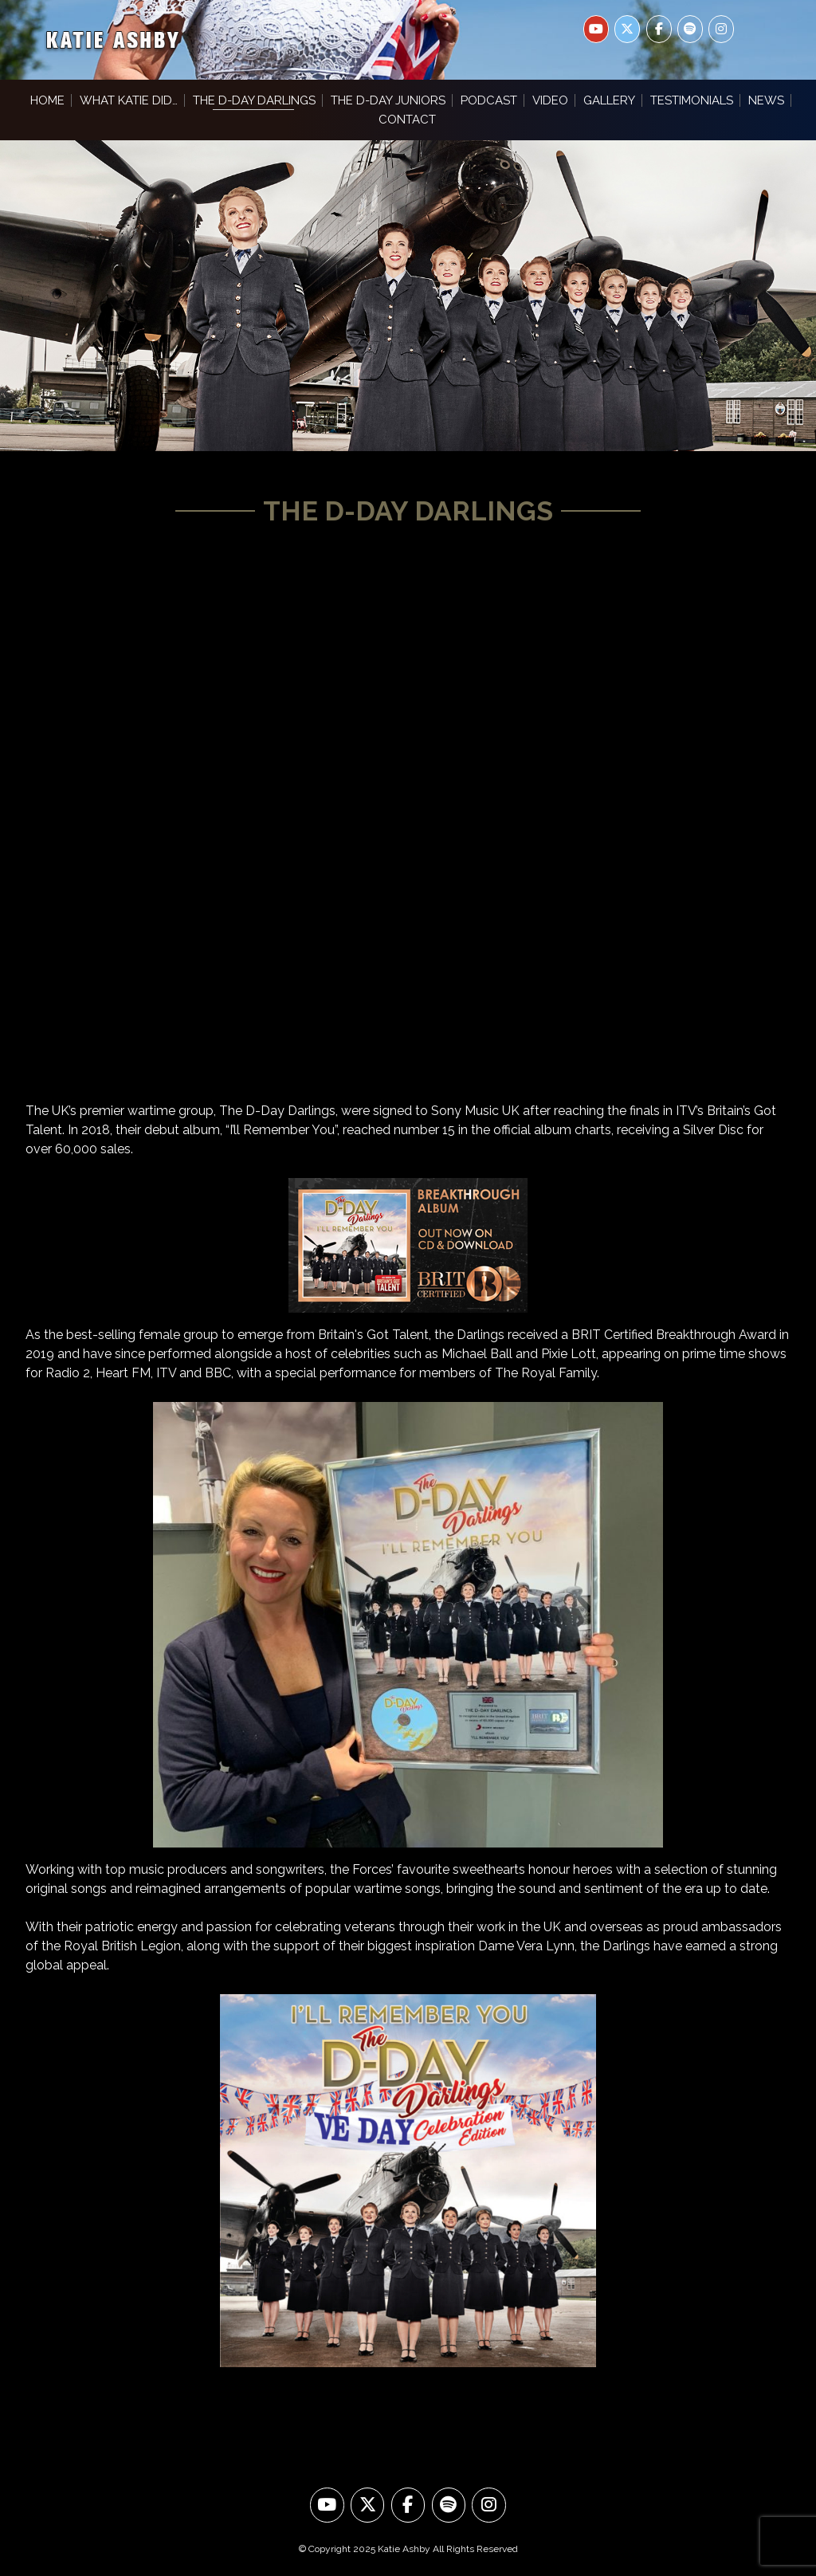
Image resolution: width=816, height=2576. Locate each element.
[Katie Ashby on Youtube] (596, 29)
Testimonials (691, 100)
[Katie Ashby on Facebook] (659, 29)
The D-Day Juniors (388, 100)
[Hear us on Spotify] (449, 2505)
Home (47, 100)
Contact (407, 119)
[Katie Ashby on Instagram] (721, 29)
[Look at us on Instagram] (489, 2505)
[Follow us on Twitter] (368, 2505)
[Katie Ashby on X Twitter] (627, 29)
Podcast (489, 100)
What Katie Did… (129, 100)
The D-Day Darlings (254, 100)
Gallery (609, 100)
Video (550, 100)
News (766, 100)
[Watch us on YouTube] (327, 2505)
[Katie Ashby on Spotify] (690, 29)
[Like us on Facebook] (408, 2505)
